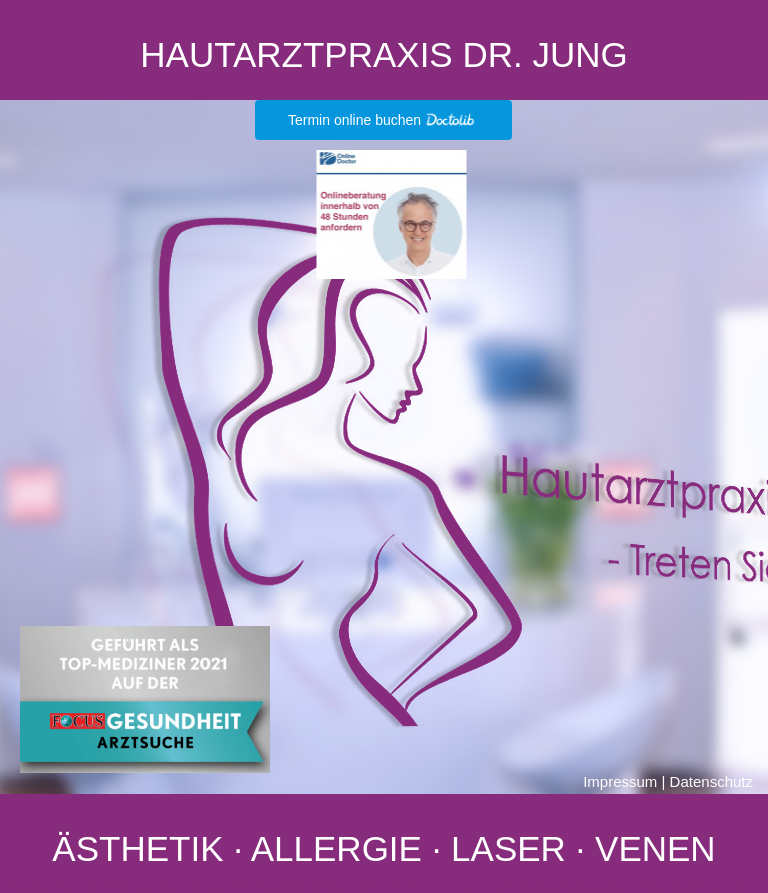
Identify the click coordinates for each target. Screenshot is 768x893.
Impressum (620, 781)
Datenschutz (711, 781)
